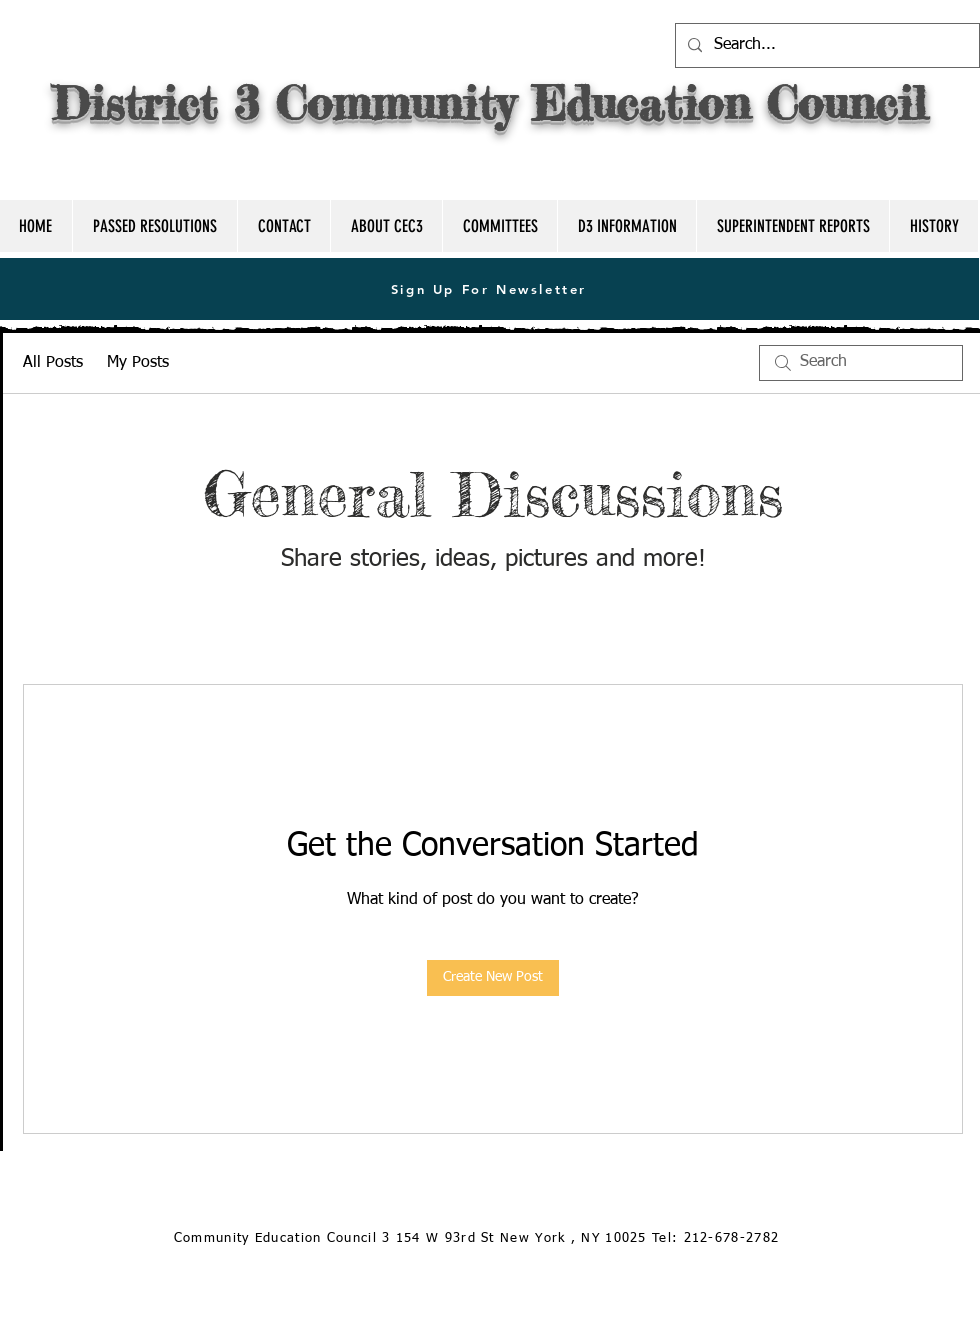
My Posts (138, 363)
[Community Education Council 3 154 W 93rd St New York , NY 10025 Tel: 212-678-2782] (478, 1239)
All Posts (53, 363)
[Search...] (825, 45)
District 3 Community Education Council (490, 103)
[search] (861, 363)
